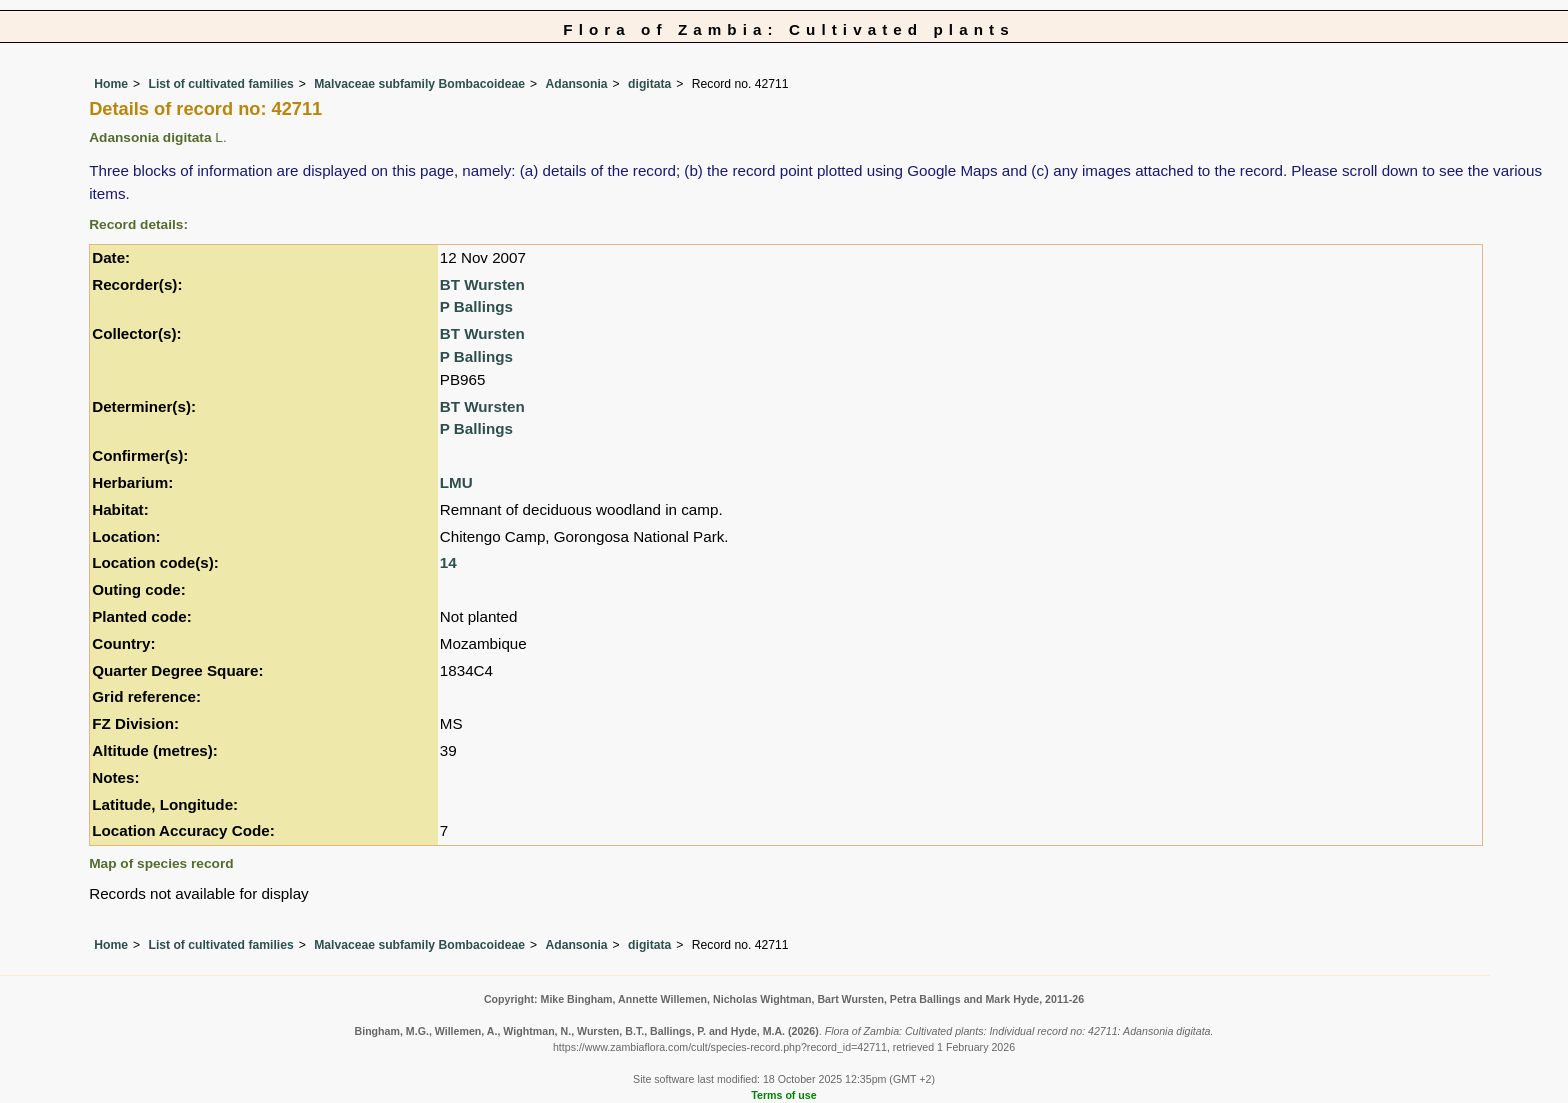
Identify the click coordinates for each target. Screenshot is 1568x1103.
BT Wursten (482, 284)
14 (448, 562)
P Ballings (476, 306)
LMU (456, 482)
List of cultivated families (220, 84)
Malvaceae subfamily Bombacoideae (419, 84)
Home (111, 84)
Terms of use (783, 1095)
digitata (649, 84)
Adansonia (576, 84)
